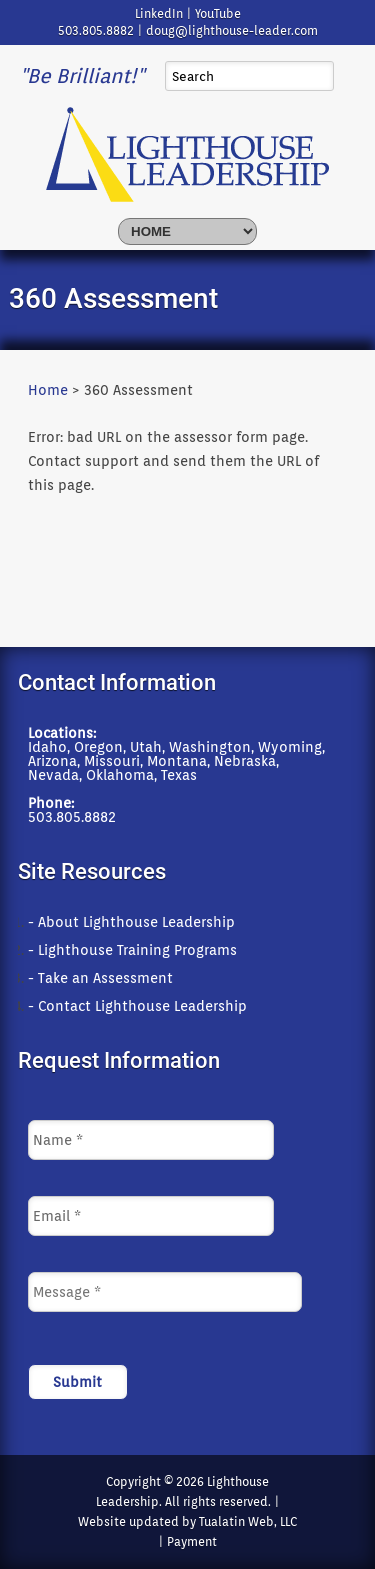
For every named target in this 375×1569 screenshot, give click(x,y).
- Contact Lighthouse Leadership (137, 1006)
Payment (192, 1541)
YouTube (218, 13)
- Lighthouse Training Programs (132, 950)
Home (48, 390)
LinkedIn (159, 13)
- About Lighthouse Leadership (131, 922)
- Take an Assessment (100, 978)
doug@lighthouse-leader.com (232, 30)
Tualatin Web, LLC (248, 1521)
